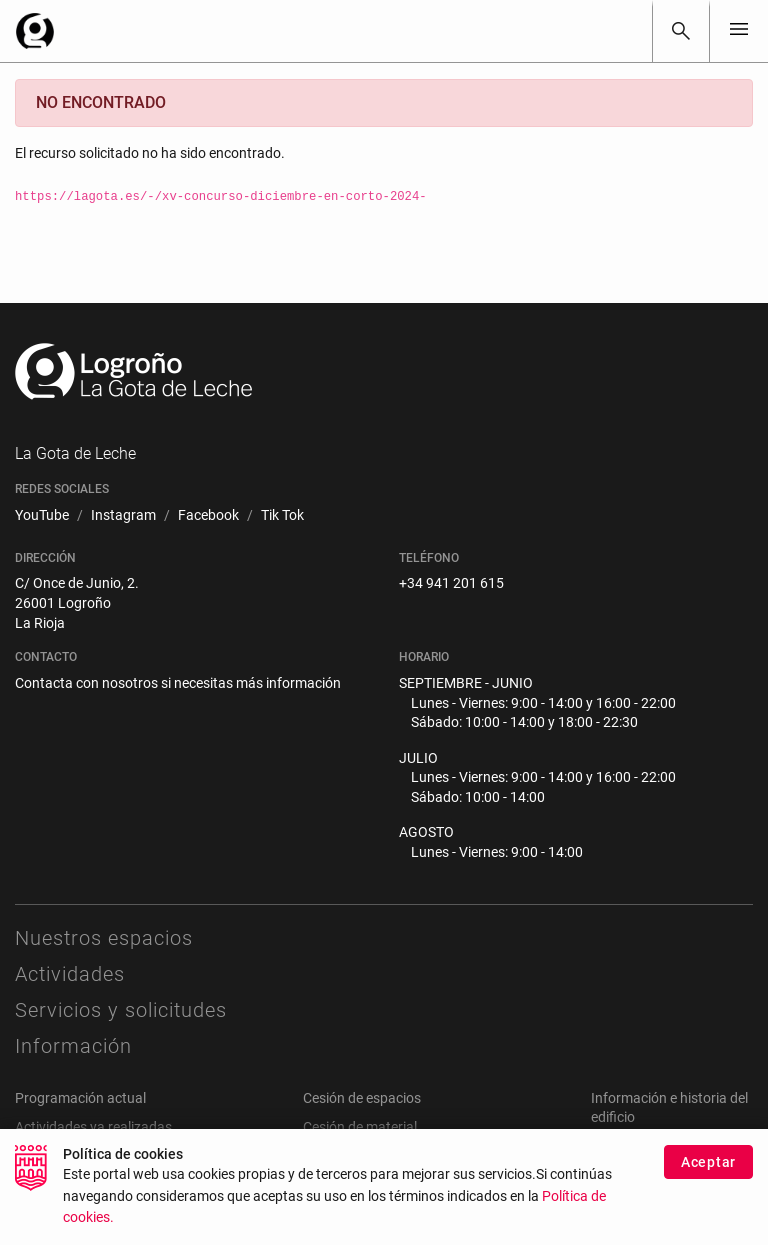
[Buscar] (681, 31)
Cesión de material (360, 1127)
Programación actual (80, 1098)
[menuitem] (42, 516)
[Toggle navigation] (739, 30)
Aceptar (708, 1171)
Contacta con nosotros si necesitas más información (178, 683)
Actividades (70, 974)
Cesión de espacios (362, 1098)
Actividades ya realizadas (93, 1127)
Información (73, 1046)
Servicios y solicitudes (121, 1010)
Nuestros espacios (104, 938)
